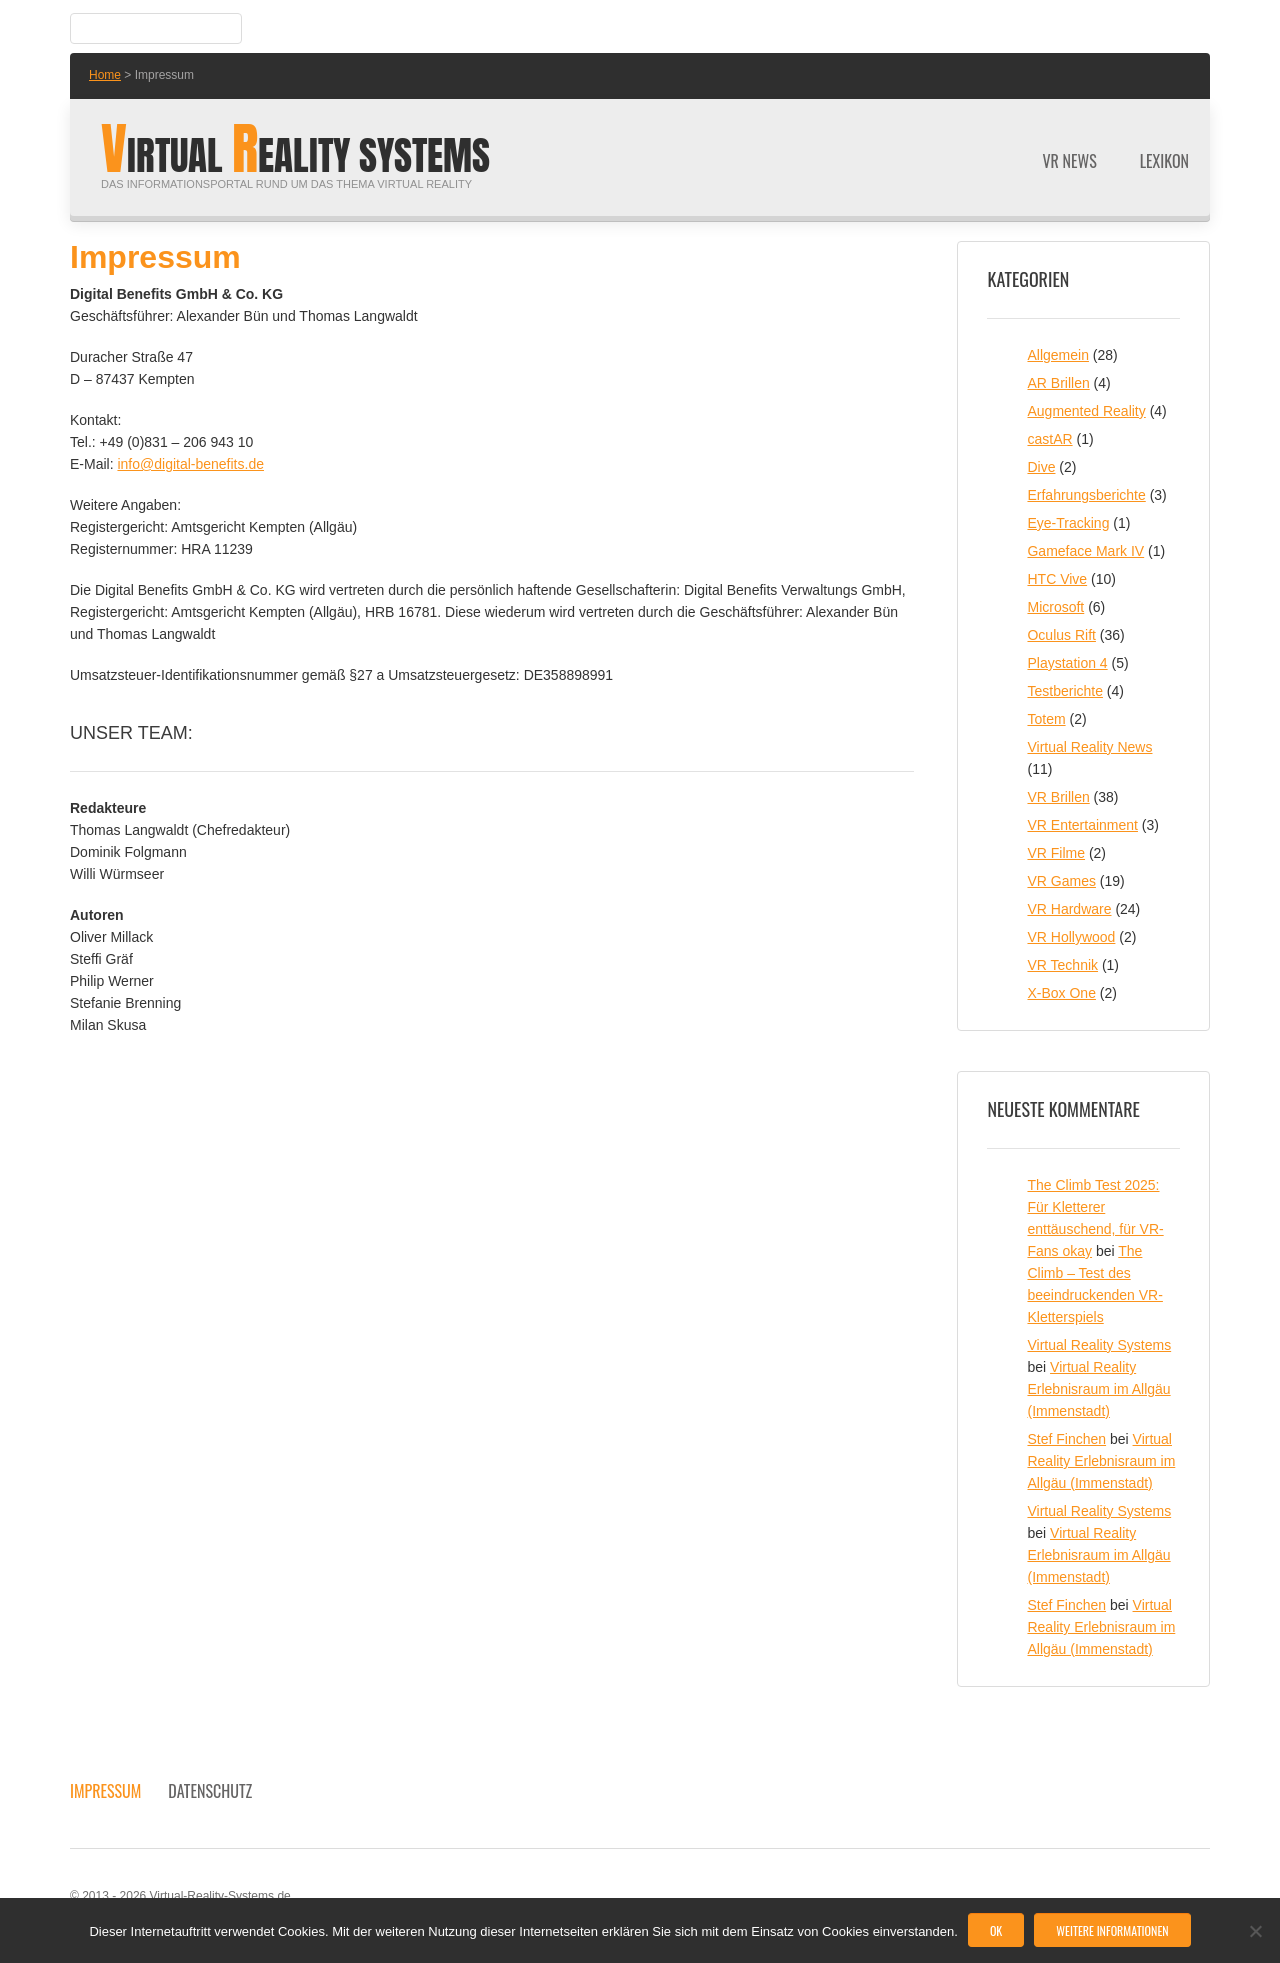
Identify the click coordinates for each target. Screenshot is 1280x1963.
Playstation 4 (1067, 663)
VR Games (1061, 881)
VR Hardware (1069, 909)
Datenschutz (210, 1791)
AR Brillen (1058, 383)
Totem (1046, 719)
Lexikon (1164, 161)
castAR (1049, 439)
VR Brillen (1058, 797)
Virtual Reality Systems (1099, 1345)
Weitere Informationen (1112, 1930)
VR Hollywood (1071, 937)
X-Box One (1061, 993)
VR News (1070, 161)
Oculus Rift (1061, 635)
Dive (1041, 467)
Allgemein (1057, 355)
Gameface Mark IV (1085, 551)
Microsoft (1055, 607)
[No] (1255, 1931)
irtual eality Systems (295, 155)
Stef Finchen (1066, 1439)
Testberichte (1064, 691)
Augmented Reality (1086, 411)
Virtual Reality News (1089, 747)
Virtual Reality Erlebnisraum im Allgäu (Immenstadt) (1098, 1389)
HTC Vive (1057, 579)
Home (105, 75)
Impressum (105, 1791)
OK (996, 1930)
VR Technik (1062, 965)
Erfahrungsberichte (1086, 495)
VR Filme (1056, 853)
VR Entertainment (1082, 825)
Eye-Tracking (1068, 523)
